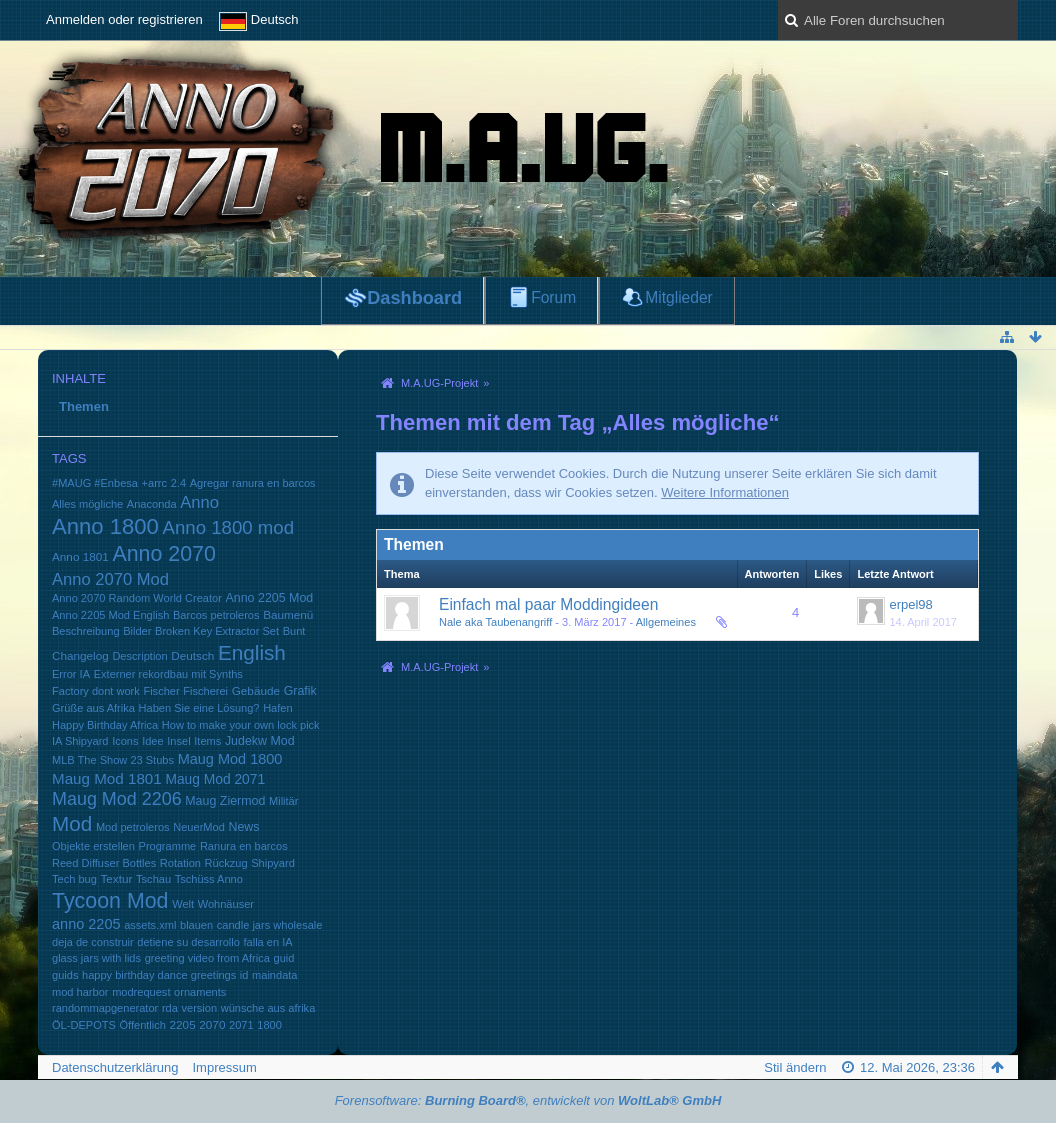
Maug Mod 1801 (107, 778)
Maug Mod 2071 (215, 779)
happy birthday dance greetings (159, 975)
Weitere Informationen (725, 492)
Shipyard (273, 863)
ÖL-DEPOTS (84, 1025)
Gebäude (256, 690)
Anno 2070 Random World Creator (137, 598)
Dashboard (414, 298)
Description (139, 656)
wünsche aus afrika (268, 1008)
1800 (269, 1025)
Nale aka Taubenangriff (495, 622)
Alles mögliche (87, 504)
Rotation (180, 863)
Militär (283, 801)
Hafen (277, 708)
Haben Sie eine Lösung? (199, 708)
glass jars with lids (96, 958)
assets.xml (150, 925)
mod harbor (80, 992)
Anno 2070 (164, 554)
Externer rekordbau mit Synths (168, 674)
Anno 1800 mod (229, 527)
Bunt (294, 631)
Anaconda (152, 504)
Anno (199, 502)
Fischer (161, 691)
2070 (212, 1024)
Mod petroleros (133, 827)
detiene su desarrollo (188, 942)
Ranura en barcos (244, 846)
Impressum (224, 1067)
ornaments (200, 992)
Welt (183, 904)
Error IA (71, 674)
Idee (153, 741)
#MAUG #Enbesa (95, 483)
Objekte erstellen (93, 846)
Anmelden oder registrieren (124, 19)
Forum (553, 297)
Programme (168, 846)
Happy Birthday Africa (105, 725)
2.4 (178, 483)
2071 (241, 1025)
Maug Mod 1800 (230, 759)
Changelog (80, 655)
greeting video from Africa (207, 958)
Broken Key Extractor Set (217, 631)
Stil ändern (795, 1067)
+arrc (154, 483)
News (243, 827)
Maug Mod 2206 (117, 799)
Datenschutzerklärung (115, 1067)
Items (207, 741)
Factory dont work (96, 691)
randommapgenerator (105, 1008)
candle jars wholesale (270, 925)
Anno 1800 (105, 526)
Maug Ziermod (225, 801)
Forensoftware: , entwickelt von (528, 1100)
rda (170, 1008)
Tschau (153, 879)
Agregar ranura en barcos (253, 483)
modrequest (141, 992)
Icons (125, 741)
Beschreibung (86, 631)
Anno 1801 (80, 556)
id (244, 975)
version (199, 1008)
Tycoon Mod (110, 901)
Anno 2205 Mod (270, 598)
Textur (116, 878)
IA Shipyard (80, 741)
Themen (84, 406)
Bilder (137, 631)
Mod (72, 823)
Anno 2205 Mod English (110, 615)
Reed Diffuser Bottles (104, 863)
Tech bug (74, 879)
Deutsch (192, 655)
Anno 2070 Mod (110, 579)
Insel (178, 741)
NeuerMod (199, 827)
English (252, 652)
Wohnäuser (226, 904)
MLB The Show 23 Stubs (113, 760)
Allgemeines (666, 622)
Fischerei (205, 691)
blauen (196, 925)
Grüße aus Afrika (93, 708)
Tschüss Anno (209, 879)
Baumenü (288, 614)
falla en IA (267, 942)
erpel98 (910, 604)
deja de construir (93, 942)
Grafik (300, 691)
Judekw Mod (260, 741)
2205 (183, 1024)
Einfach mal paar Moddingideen (548, 604)
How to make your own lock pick (241, 725)
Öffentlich (142, 1025)
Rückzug (226, 863)
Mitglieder (679, 297)
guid (284, 958)
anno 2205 (86, 924)
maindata (274, 975)
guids (65, 975)
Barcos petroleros (216, 615)
